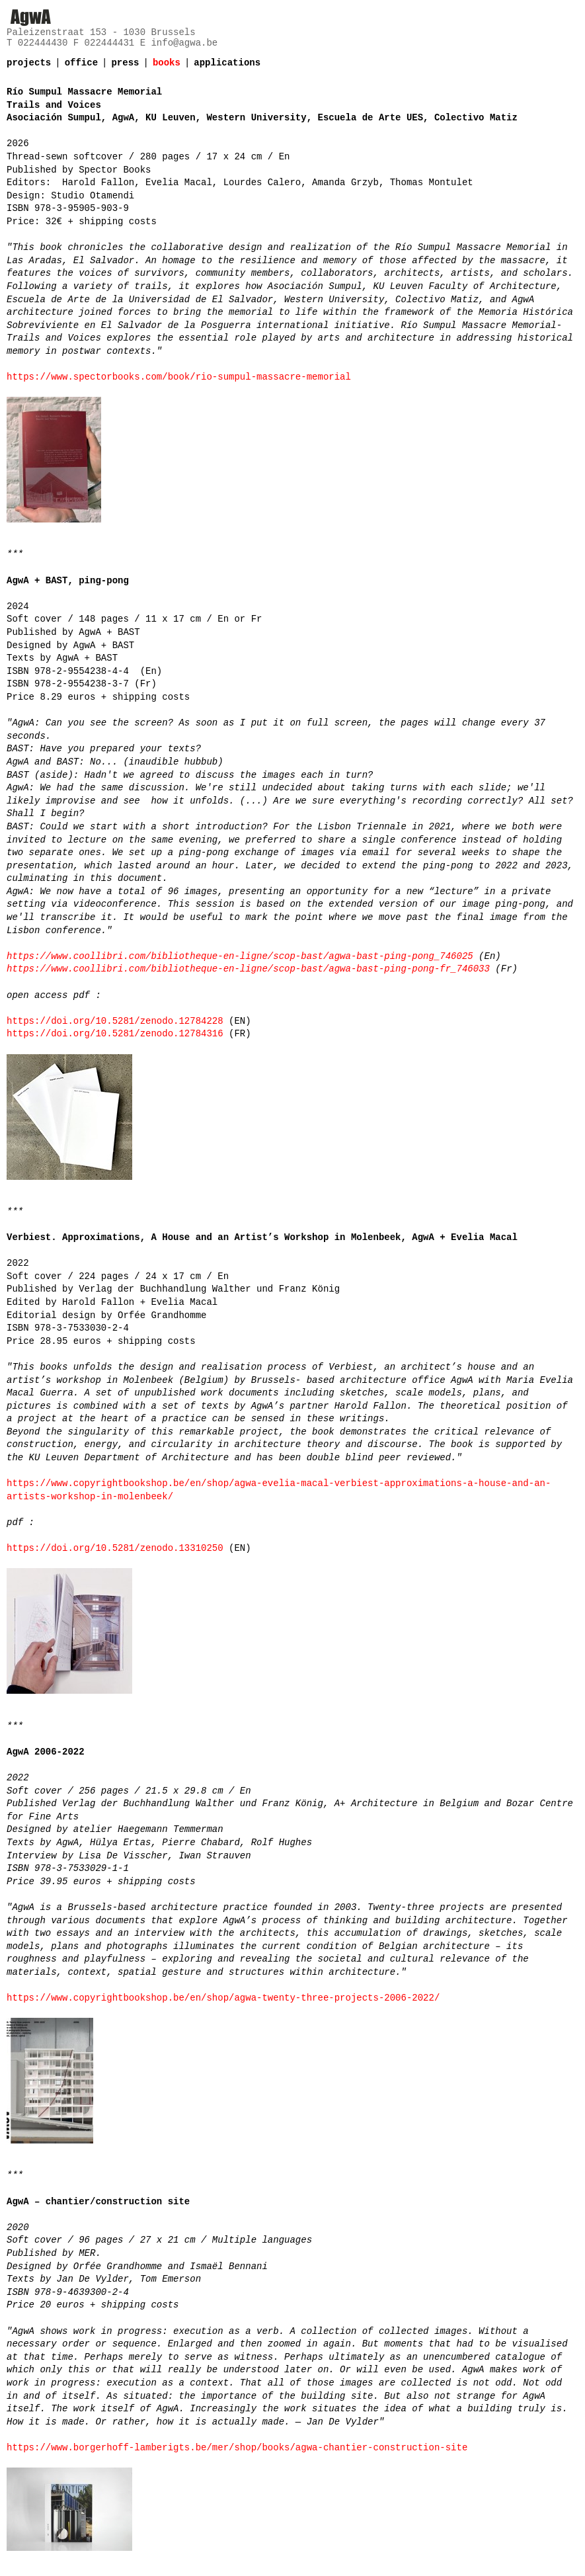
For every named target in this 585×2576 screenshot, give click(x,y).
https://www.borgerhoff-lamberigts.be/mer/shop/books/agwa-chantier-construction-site (237, 2447)
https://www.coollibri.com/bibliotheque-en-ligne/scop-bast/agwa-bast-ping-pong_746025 (240, 956)
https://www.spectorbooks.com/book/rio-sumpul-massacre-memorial (179, 377)
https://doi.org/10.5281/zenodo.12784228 (115, 1021)
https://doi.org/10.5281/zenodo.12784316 (115, 1033)
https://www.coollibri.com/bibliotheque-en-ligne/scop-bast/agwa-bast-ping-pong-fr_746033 (248, 969)
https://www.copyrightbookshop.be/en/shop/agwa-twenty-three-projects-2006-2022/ (223, 1998)
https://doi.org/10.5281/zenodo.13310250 (115, 1548)
